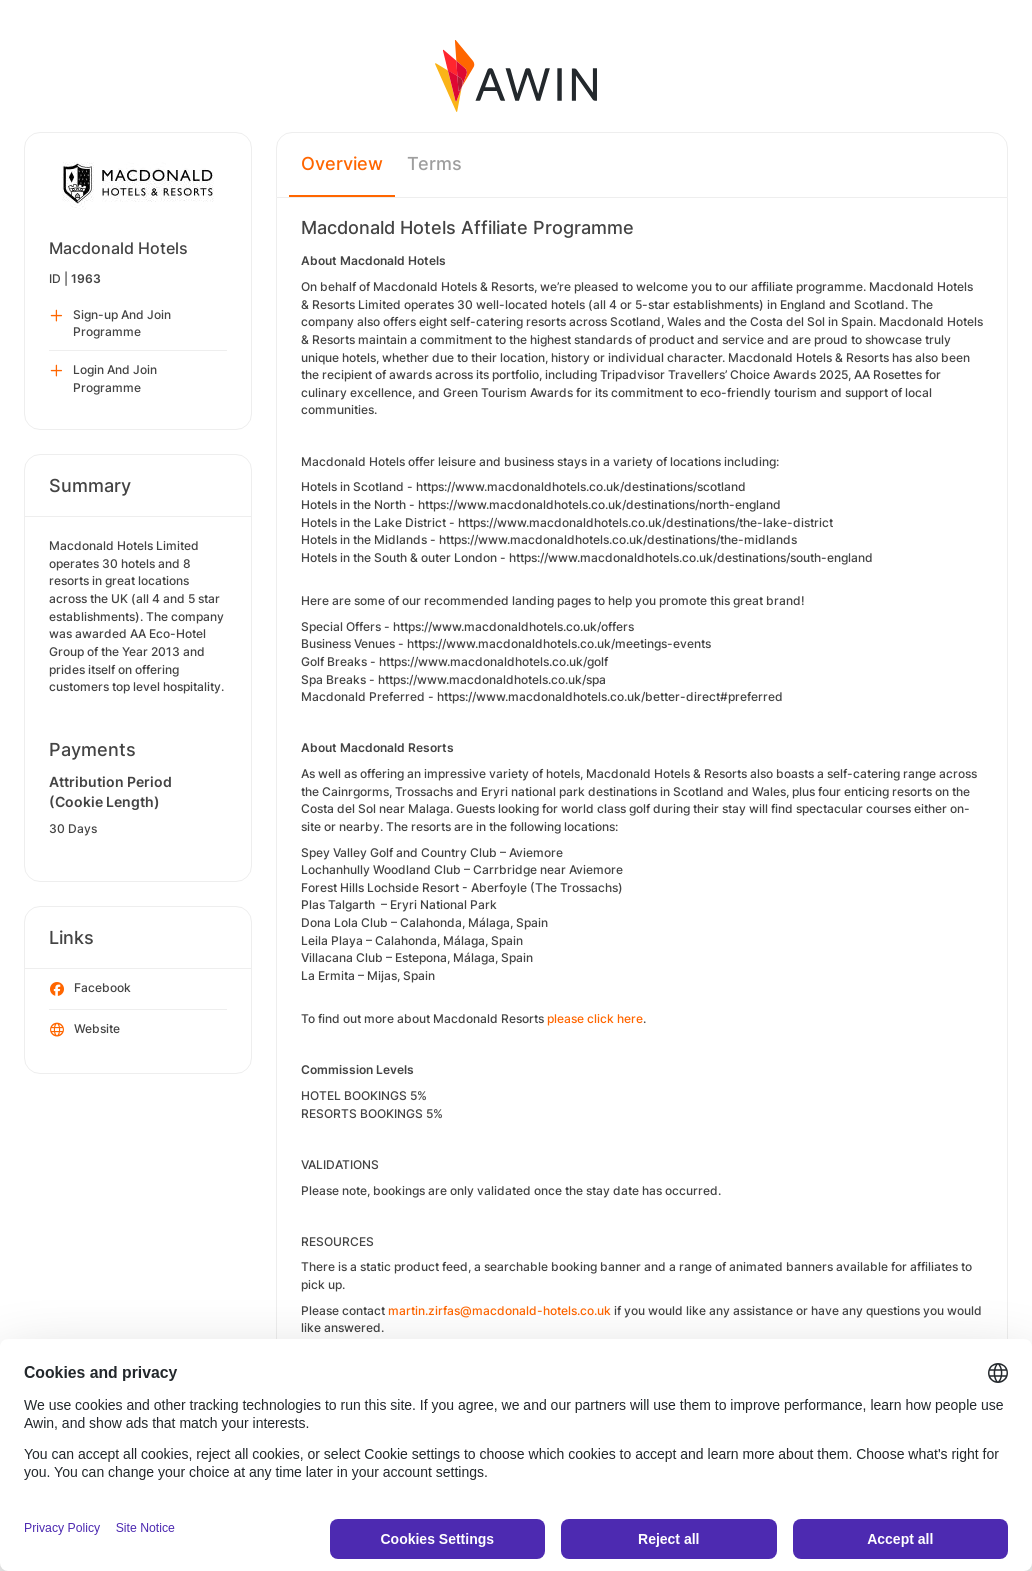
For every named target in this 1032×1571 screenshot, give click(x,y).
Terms (434, 163)
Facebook (90, 989)
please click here (595, 1018)
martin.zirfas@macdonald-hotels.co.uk (499, 1310)
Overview (342, 163)
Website (85, 1030)
